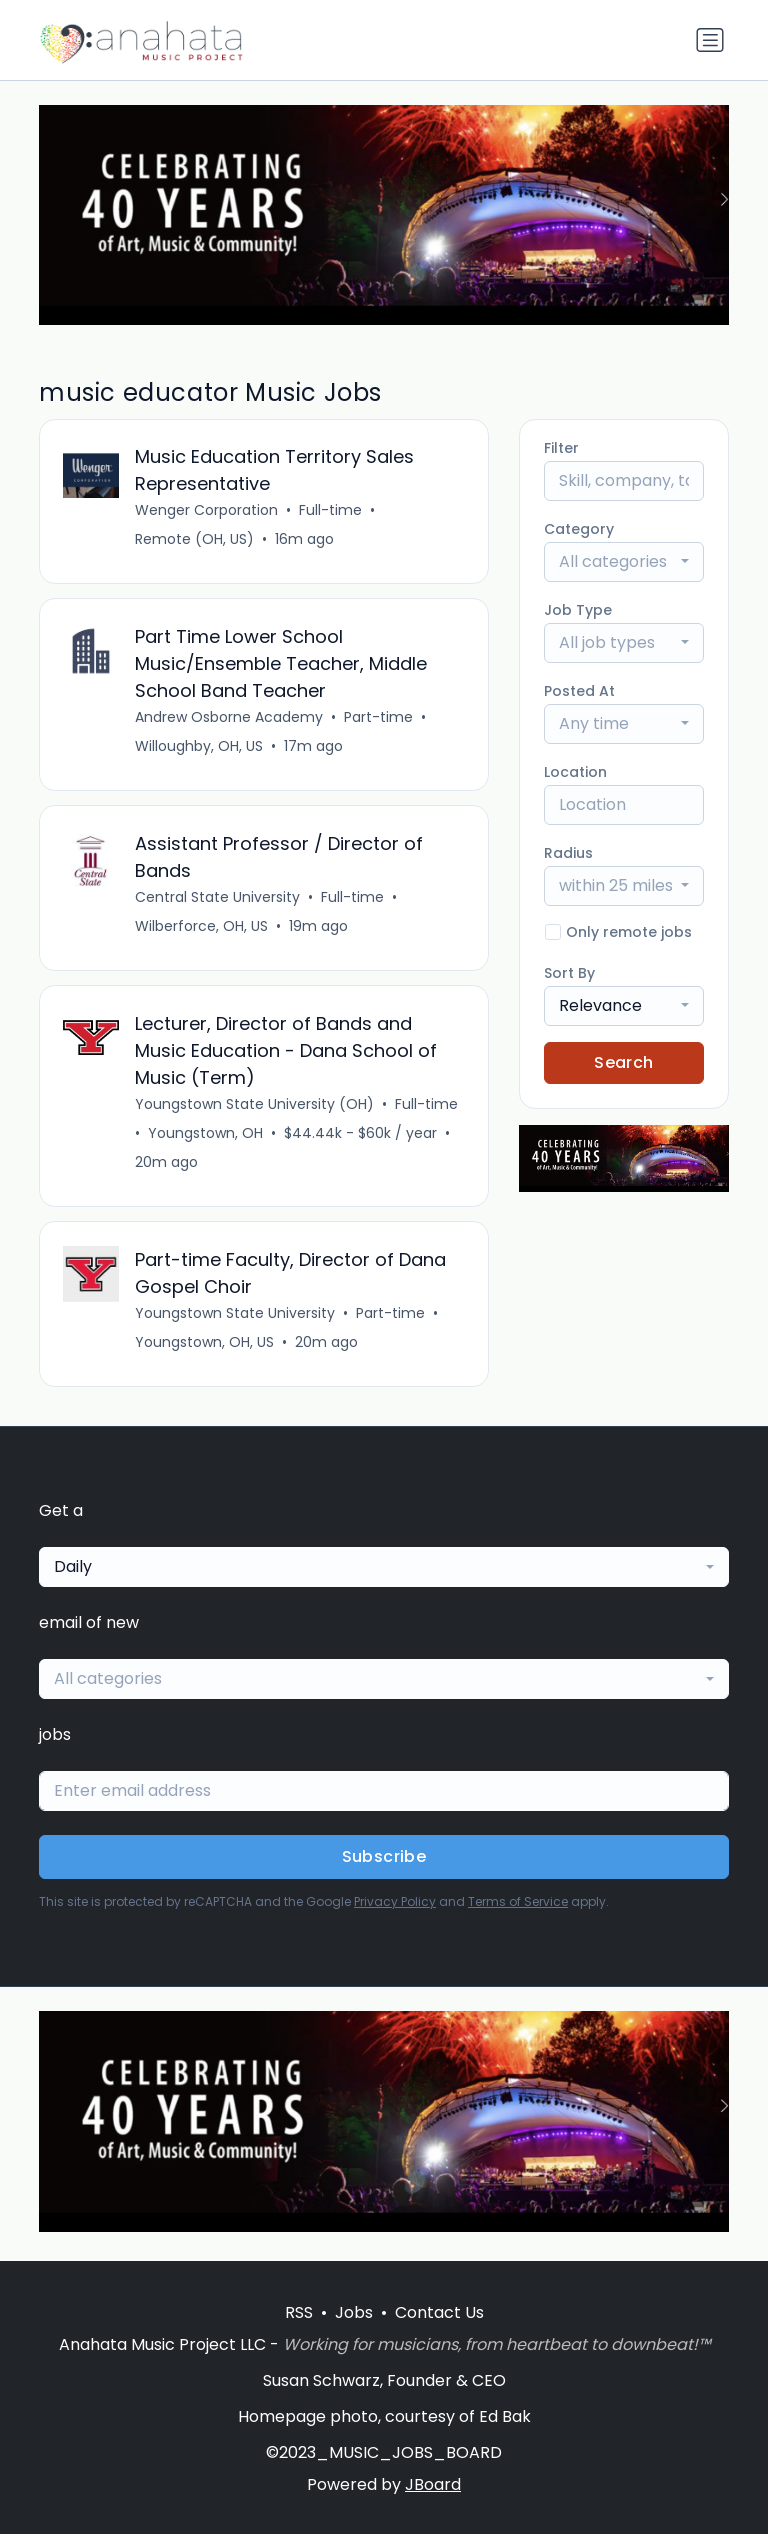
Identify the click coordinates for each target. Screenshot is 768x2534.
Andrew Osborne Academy (230, 719)
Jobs (354, 2312)
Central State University (218, 900)
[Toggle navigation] (710, 40)
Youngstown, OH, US (205, 1347)
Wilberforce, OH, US (202, 929)
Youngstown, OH (206, 1137)
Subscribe (384, 1862)
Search (623, 1062)
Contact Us (439, 2312)
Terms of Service (518, 1907)
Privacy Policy (395, 1907)
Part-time (379, 719)
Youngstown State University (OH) (255, 1108)
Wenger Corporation (207, 511)
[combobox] (624, 562)
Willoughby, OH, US (200, 748)
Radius (568, 853)
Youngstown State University (236, 1318)
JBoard (433, 2484)
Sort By (569, 973)
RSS (299, 2312)
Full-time (331, 511)
